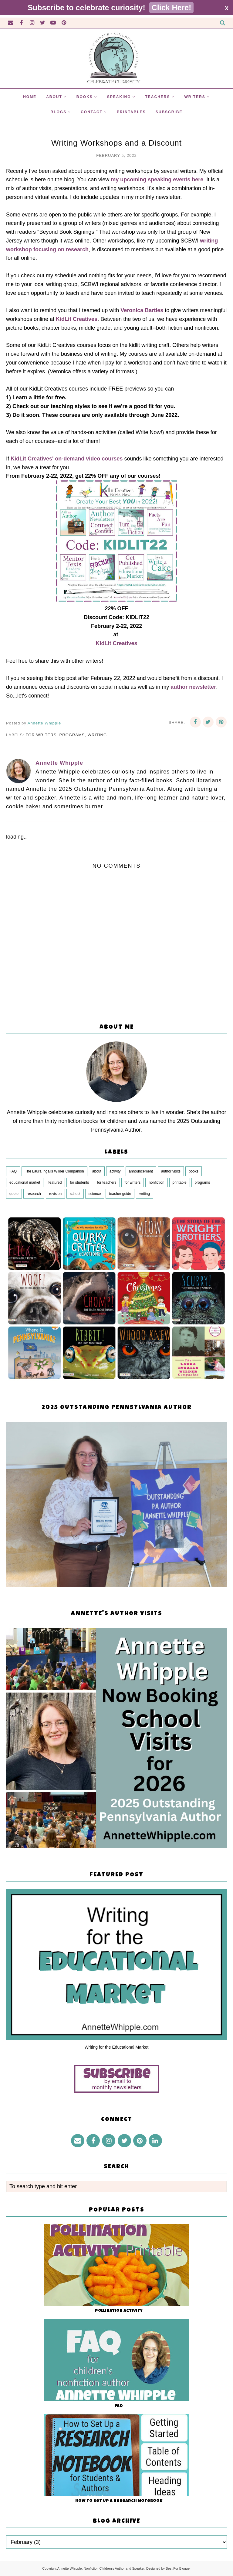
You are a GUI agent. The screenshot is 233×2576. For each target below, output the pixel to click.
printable (180, 1182)
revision (55, 1194)
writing (97, 735)
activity (115, 1171)
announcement (141, 1171)
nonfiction (156, 1182)
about (96, 1171)
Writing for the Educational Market (117, 2047)
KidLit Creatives (76, 319)
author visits (171, 1171)
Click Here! (171, 7)
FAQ (13, 1171)
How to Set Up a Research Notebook (118, 2501)
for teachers (106, 1182)
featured (55, 1182)
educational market (24, 1182)
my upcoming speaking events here (157, 179)
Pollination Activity (119, 2311)
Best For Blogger (178, 2568)
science (95, 1194)
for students (79, 1182)
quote (14, 1194)
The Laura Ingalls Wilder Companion (54, 1171)
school (75, 1194)
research (34, 1194)
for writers (40, 735)
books (193, 1171)
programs (72, 735)
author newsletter (193, 687)
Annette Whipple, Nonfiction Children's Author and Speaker (100, 2568)
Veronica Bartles (141, 310)
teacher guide (120, 1194)
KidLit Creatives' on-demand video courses (67, 459)
